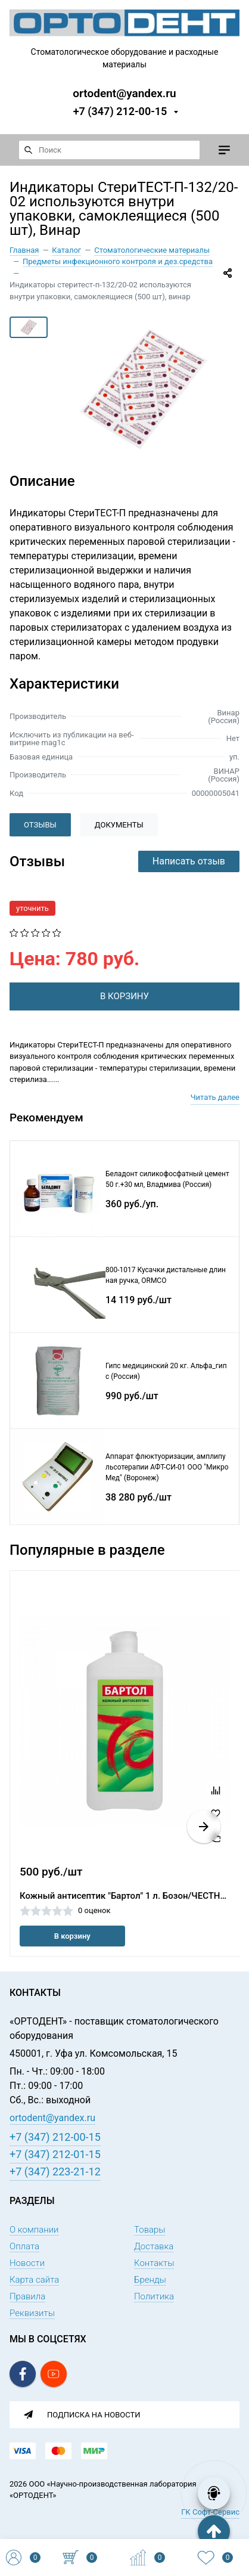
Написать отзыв (188, 861)
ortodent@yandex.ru (124, 92)
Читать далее (215, 1097)
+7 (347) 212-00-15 (120, 111)
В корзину (72, 1936)
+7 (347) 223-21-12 (55, 2171)
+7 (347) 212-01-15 (55, 2154)
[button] (203, 1826)
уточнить (32, 908)
